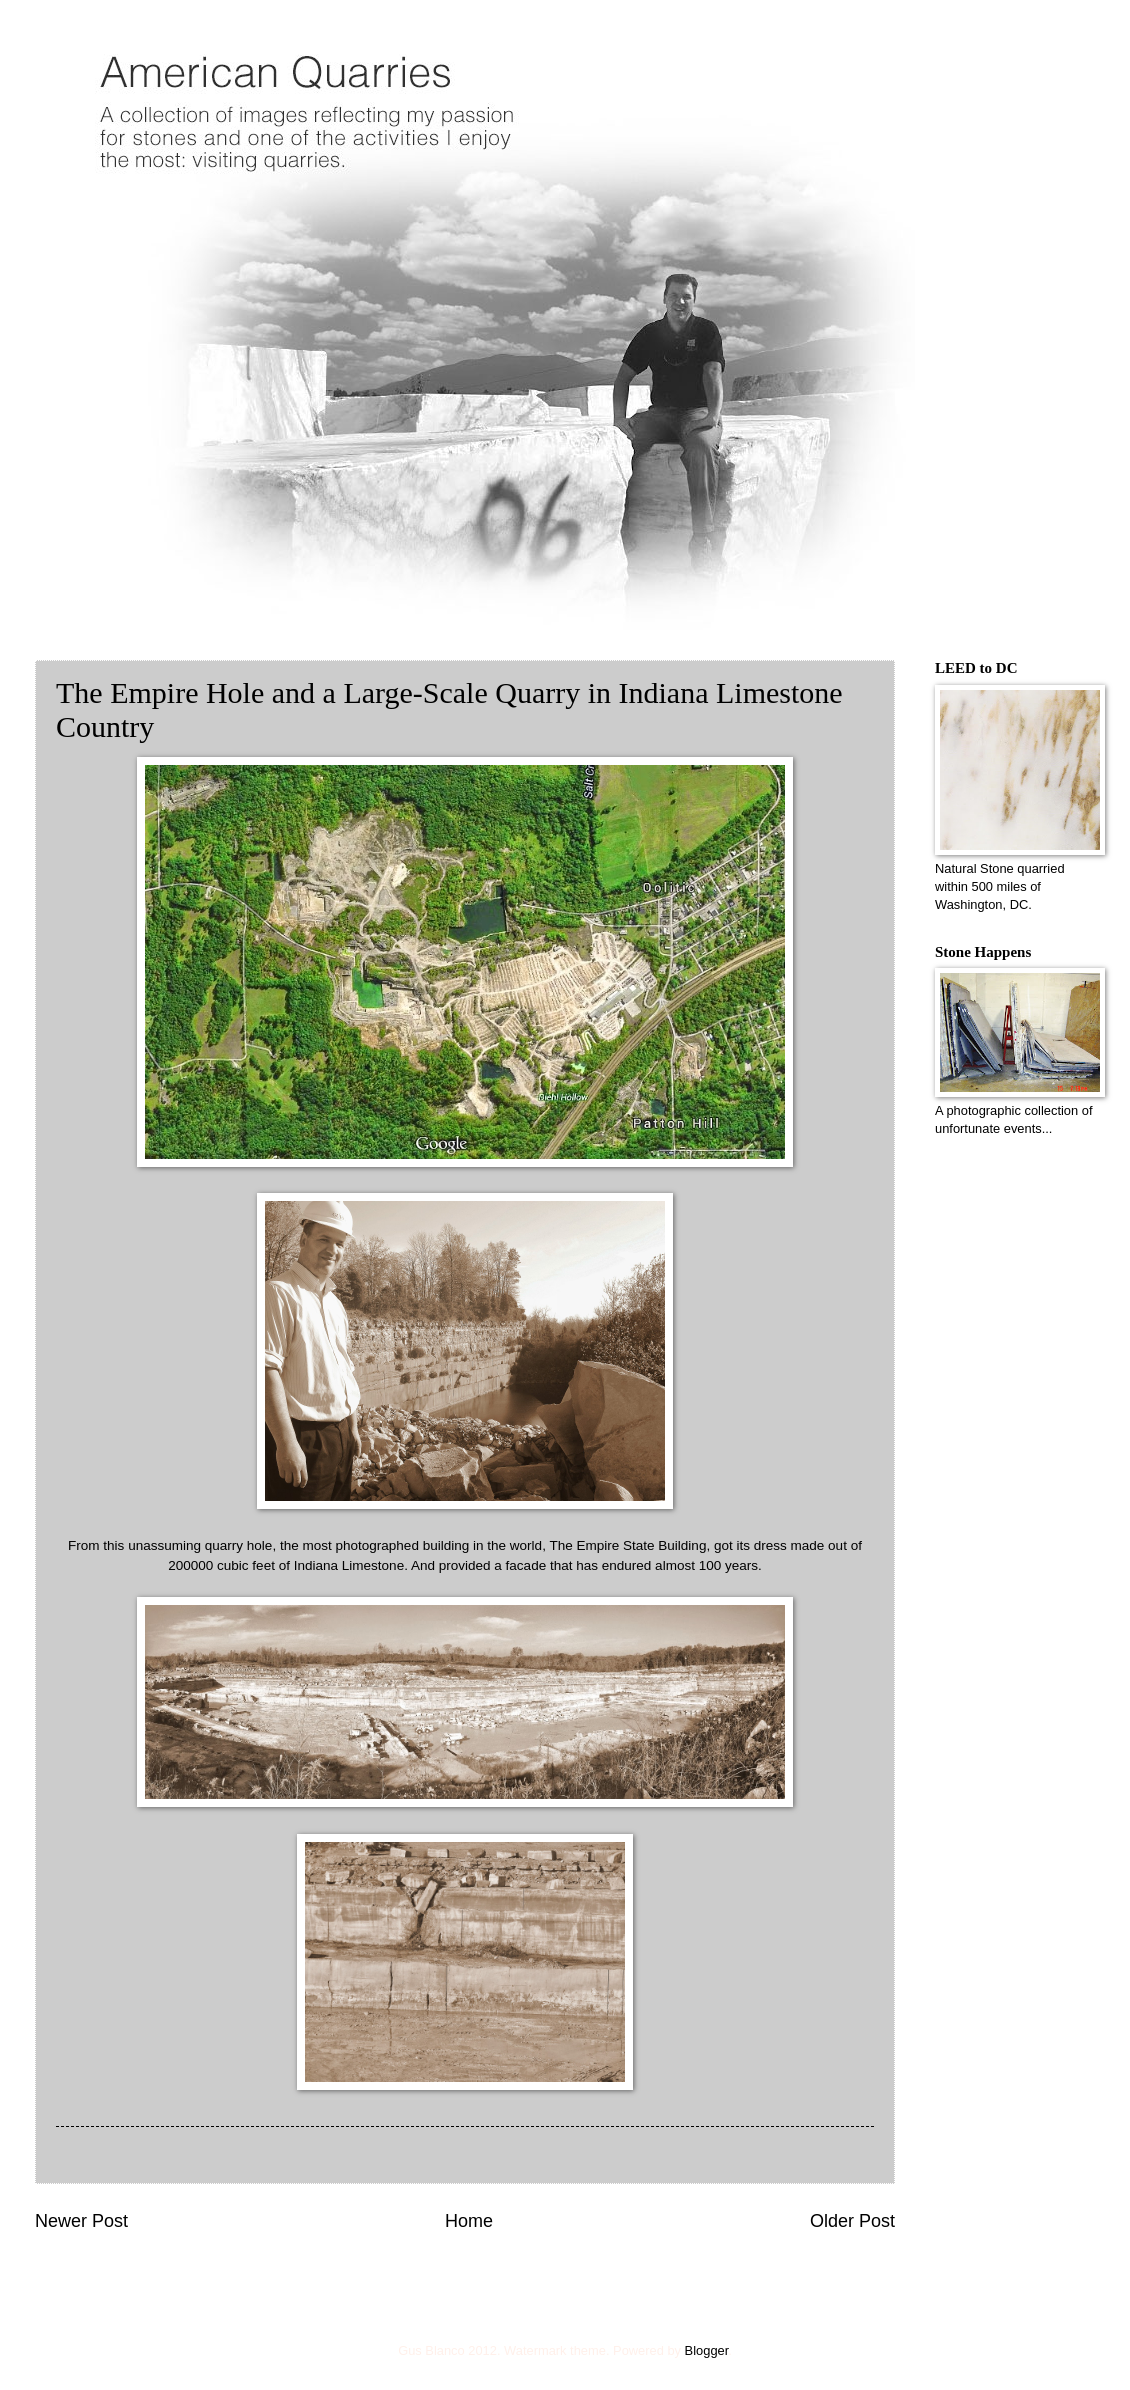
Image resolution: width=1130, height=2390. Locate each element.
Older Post (852, 2221)
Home (469, 2221)
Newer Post (81, 2221)
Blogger (707, 2350)
